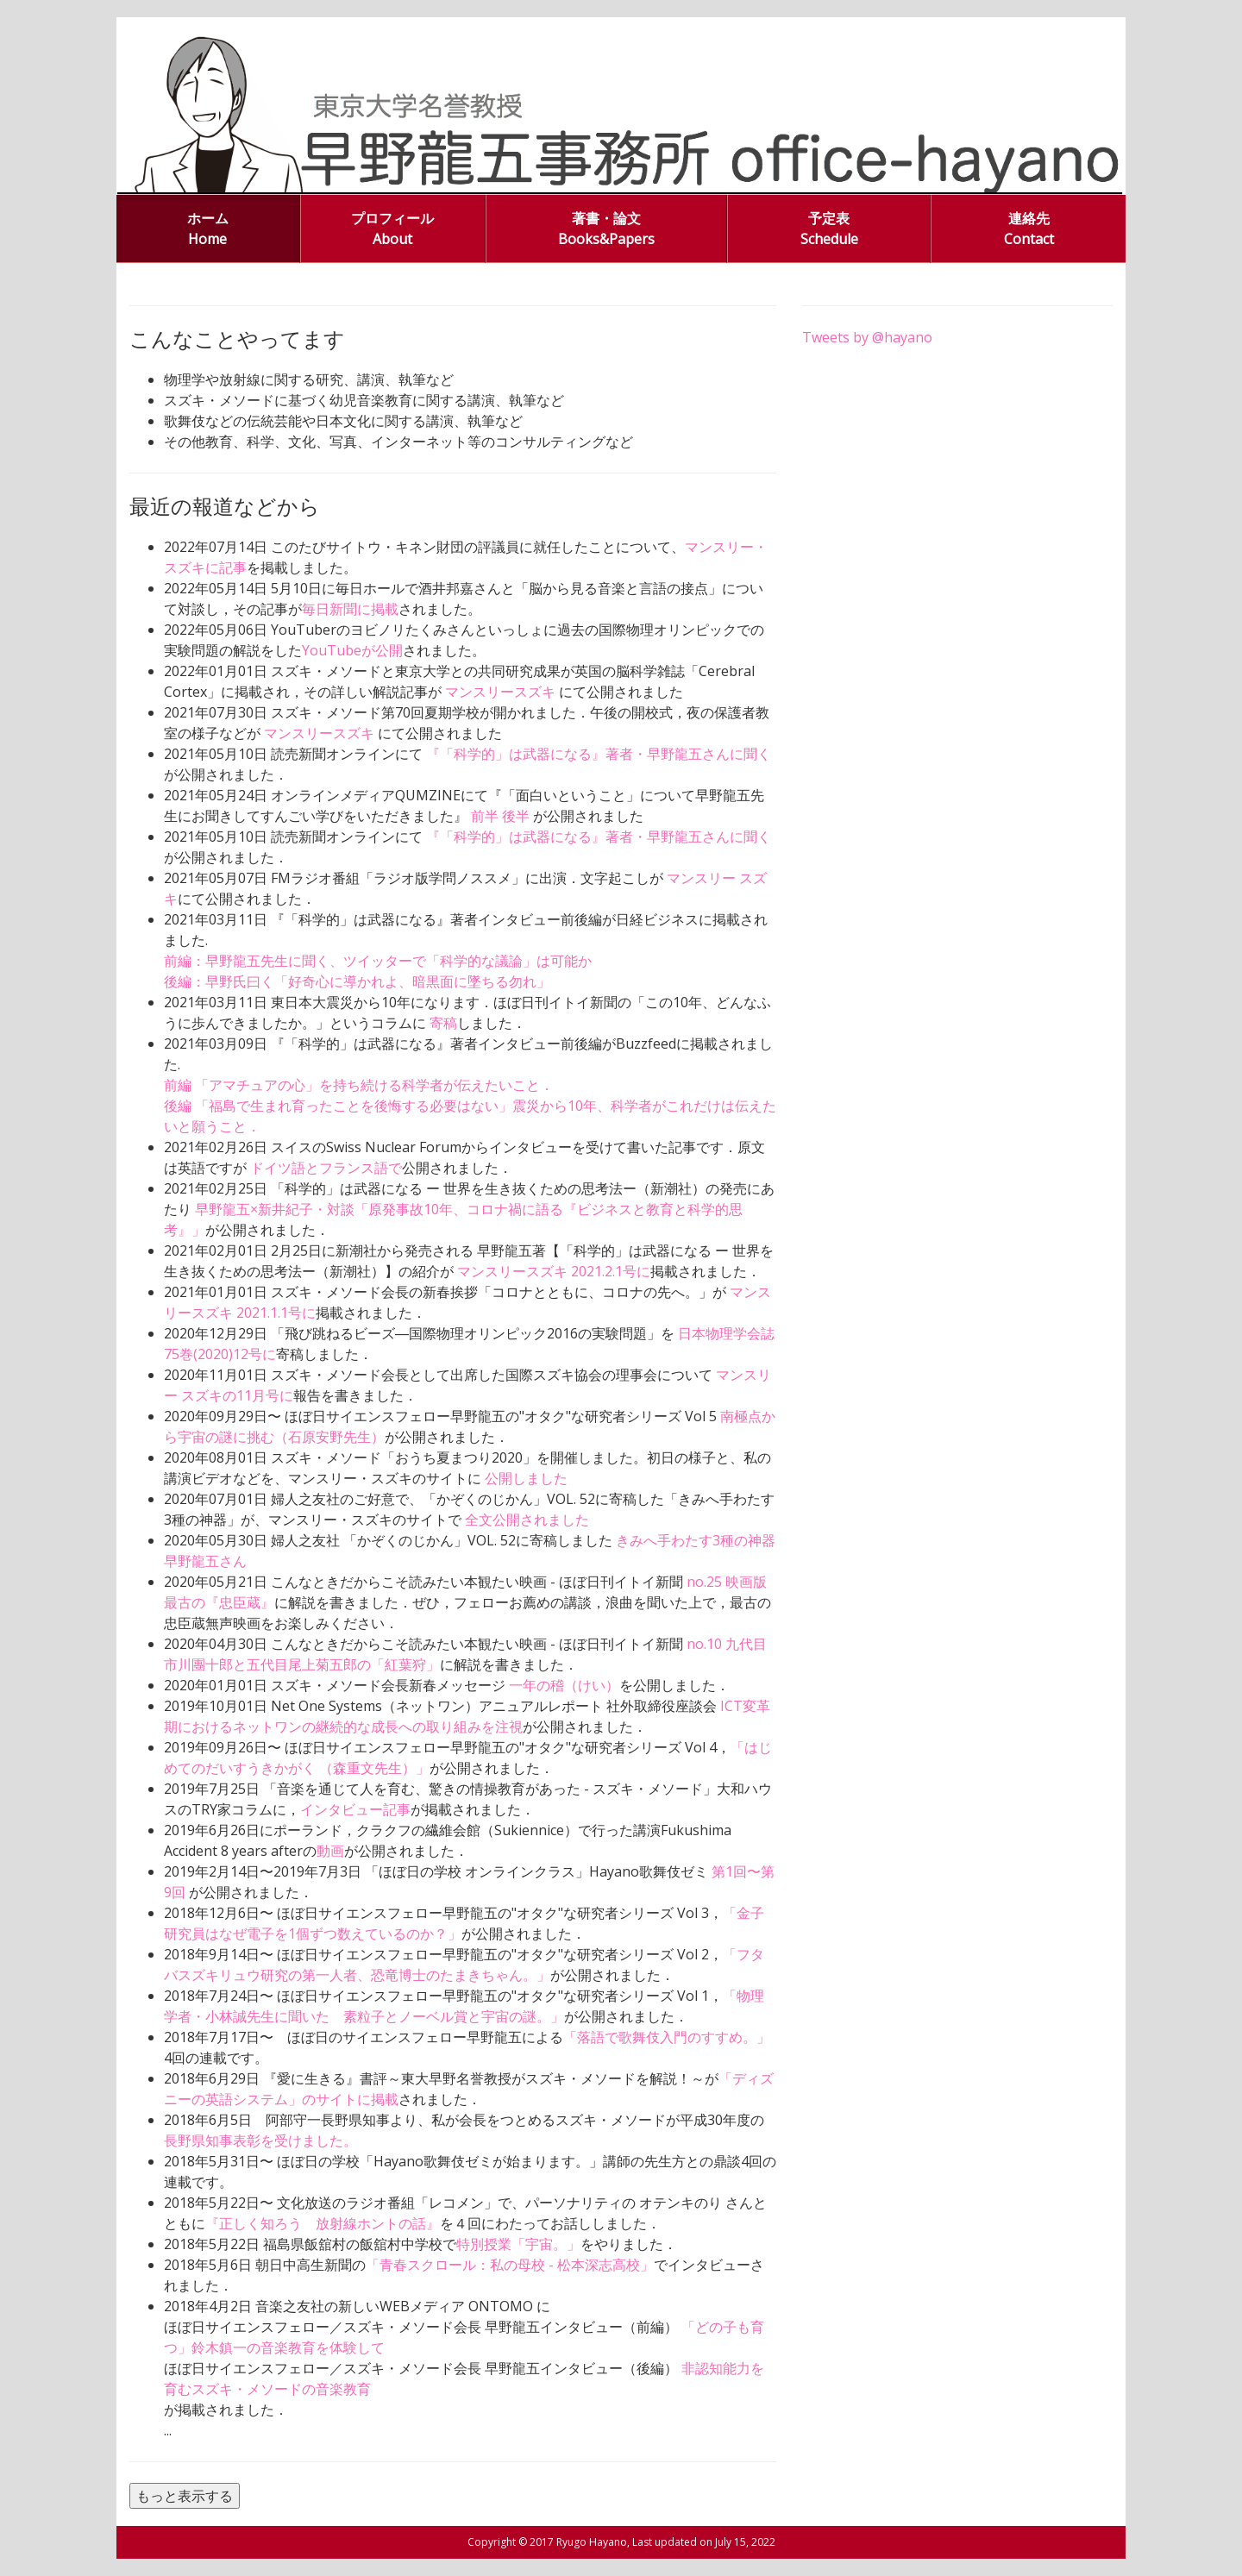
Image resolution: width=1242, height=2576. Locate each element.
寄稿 (443, 1022)
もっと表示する (184, 2495)
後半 (517, 815)
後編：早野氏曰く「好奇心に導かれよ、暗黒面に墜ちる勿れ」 (357, 981)
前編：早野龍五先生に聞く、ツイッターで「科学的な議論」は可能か (378, 960)
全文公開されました (527, 1519)
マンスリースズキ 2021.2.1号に (552, 1271)
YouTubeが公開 (352, 650)
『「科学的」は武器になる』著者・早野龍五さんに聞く (598, 753)
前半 (486, 815)
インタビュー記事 (355, 1809)
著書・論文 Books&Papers (606, 228)
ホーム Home (208, 228)
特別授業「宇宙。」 (518, 2243)
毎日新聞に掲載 (350, 608)
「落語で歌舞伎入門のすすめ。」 (666, 2037)
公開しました (526, 1478)
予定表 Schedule (829, 228)
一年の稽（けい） (564, 1685)
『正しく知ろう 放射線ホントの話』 (322, 2223)
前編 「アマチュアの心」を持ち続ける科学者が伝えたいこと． (359, 1084)
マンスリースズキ (502, 691)
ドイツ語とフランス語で (326, 1167)
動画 (330, 1850)
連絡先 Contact (1029, 228)
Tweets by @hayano (867, 337)
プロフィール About (392, 228)
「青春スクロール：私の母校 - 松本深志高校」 (510, 2264)
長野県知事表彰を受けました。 (260, 2140)
